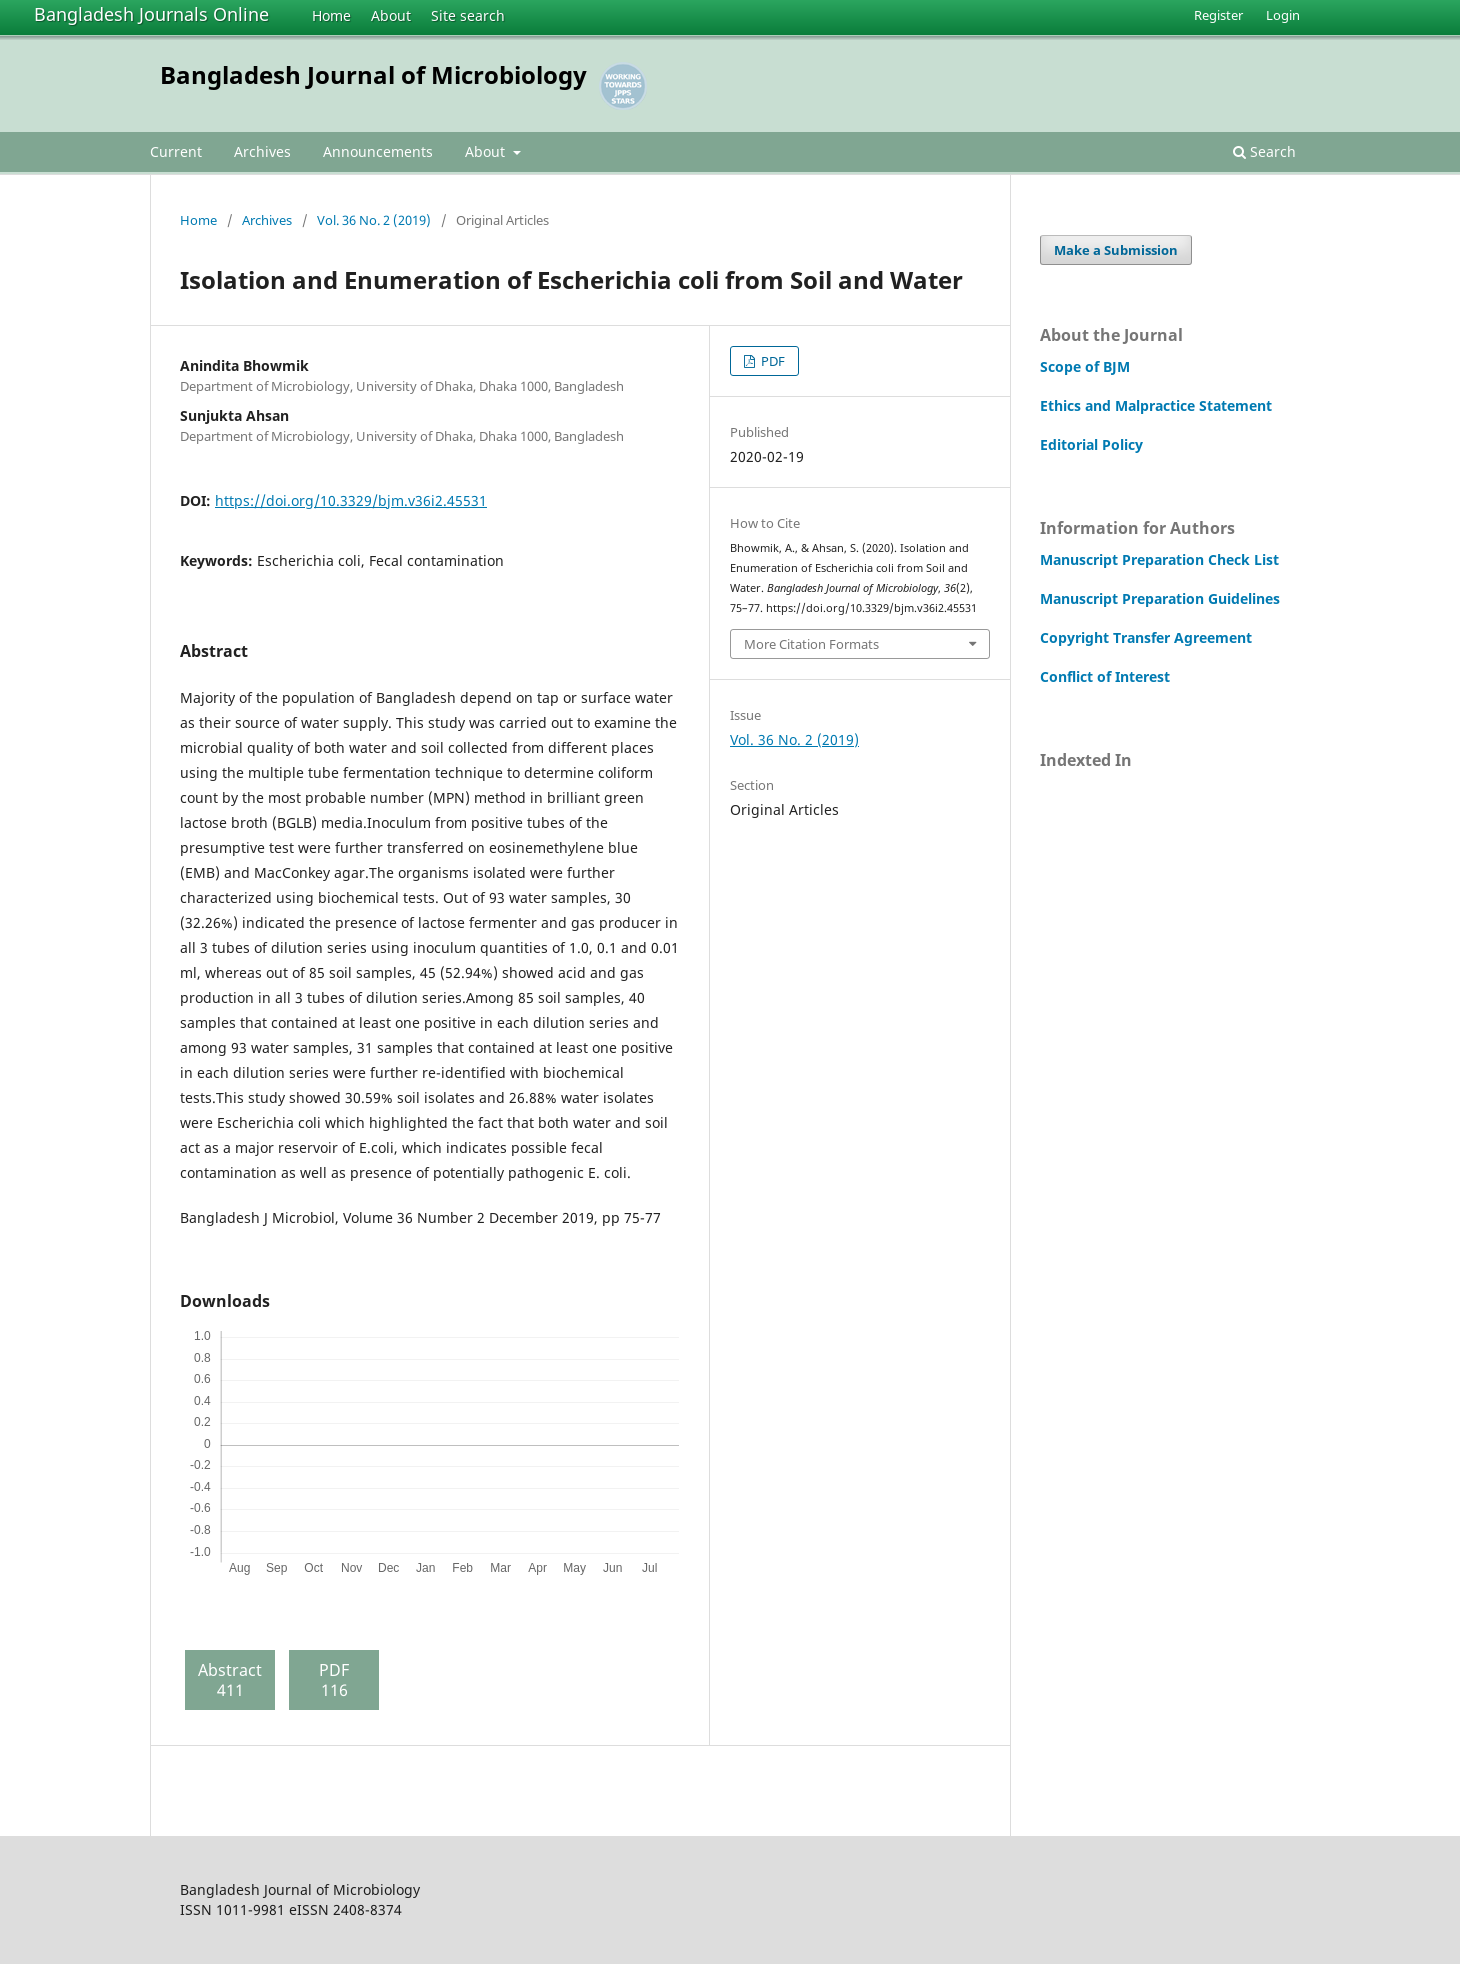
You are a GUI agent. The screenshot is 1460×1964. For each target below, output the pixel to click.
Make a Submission (1116, 250)
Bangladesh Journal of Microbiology (373, 74)
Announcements (378, 151)
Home (331, 15)
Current (176, 151)
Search (1264, 151)
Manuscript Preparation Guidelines (1160, 598)
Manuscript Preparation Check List (1159, 559)
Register (1218, 15)
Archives (262, 151)
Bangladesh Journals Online (151, 14)
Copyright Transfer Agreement (1146, 637)
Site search (468, 15)
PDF (771, 361)
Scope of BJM (1085, 366)
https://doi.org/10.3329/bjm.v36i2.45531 (351, 500)
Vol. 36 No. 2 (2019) (374, 220)
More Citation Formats (811, 644)
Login (1283, 15)
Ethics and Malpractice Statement (1156, 405)
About (391, 15)
